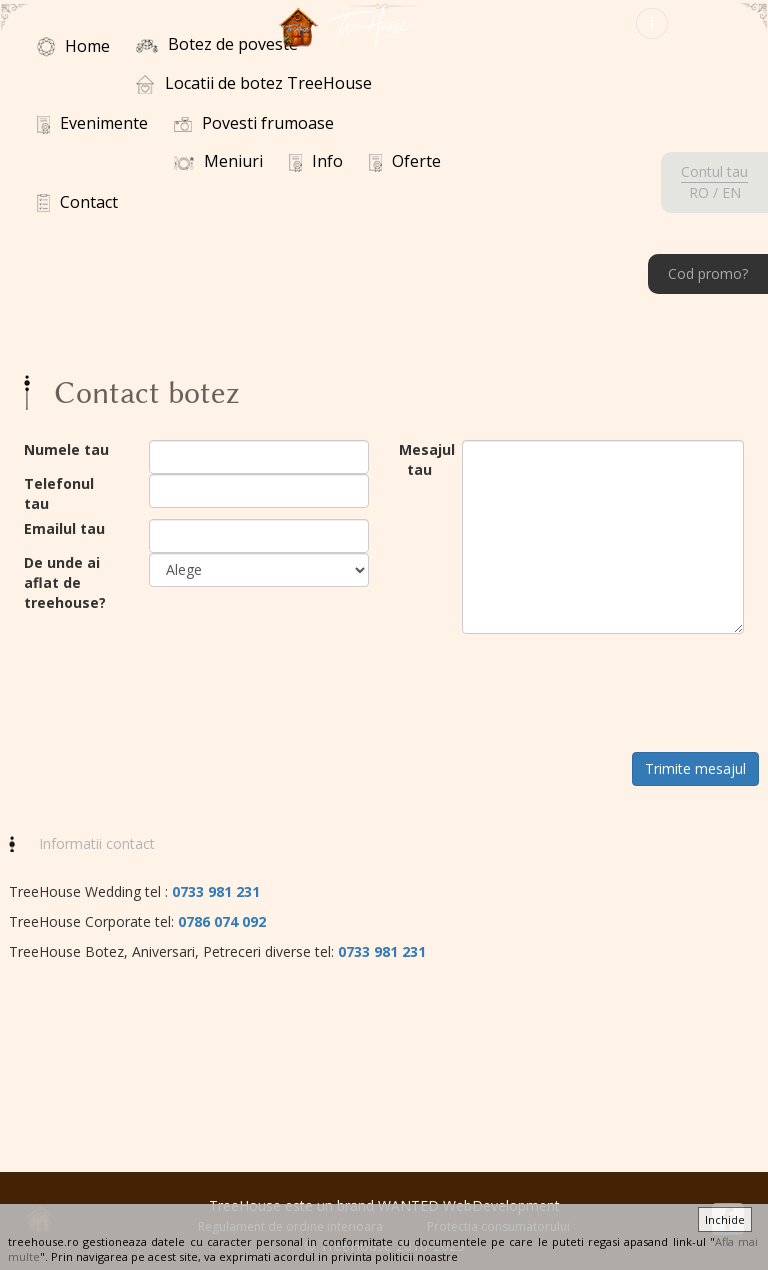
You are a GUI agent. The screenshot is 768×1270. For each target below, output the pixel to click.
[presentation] (614, 693)
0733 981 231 (216, 891)
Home (73, 46)
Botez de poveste (217, 44)
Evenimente (92, 123)
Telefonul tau (59, 493)
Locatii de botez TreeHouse (254, 83)
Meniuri (218, 161)
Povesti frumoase (254, 123)
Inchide (725, 1219)
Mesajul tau (415, 459)
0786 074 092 (222, 921)
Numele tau (66, 449)
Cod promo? (708, 273)
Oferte (405, 161)
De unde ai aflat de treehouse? (65, 582)
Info (316, 161)
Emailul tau (64, 528)
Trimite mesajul (695, 768)
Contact (77, 202)
